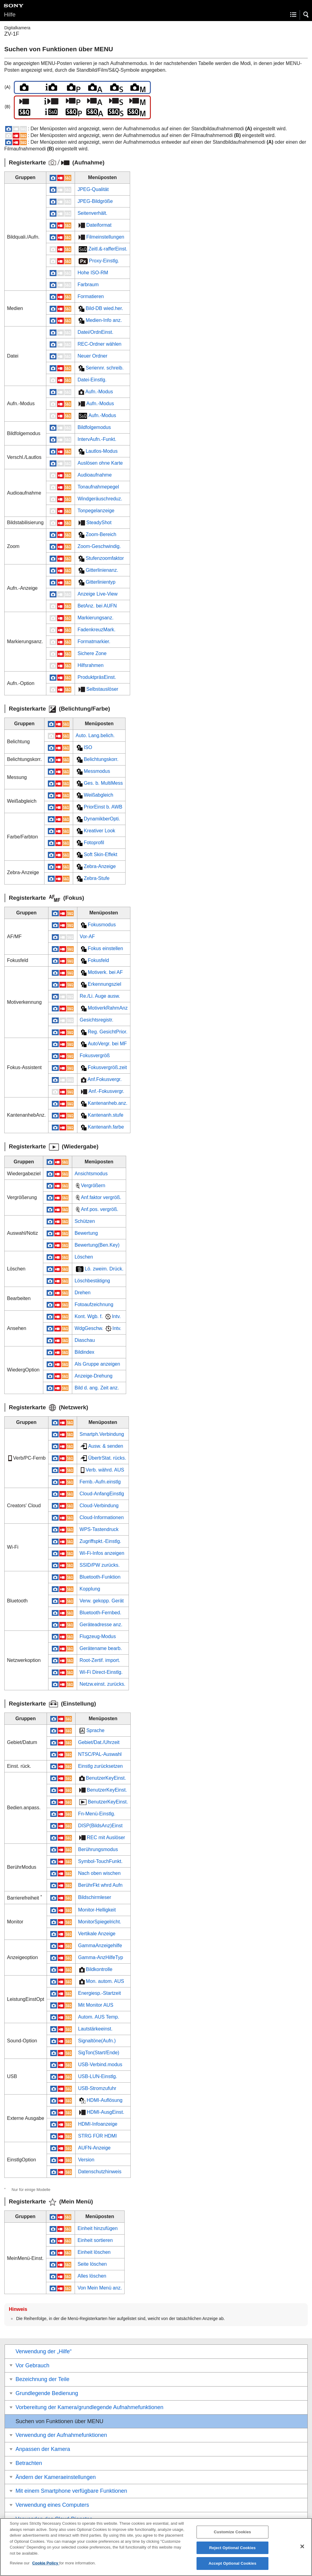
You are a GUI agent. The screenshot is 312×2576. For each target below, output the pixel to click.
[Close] (302, 2552)
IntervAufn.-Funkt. (96, 439)
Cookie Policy (45, 2569)
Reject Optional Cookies (232, 2553)
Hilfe (10, 14)
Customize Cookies (232, 2537)
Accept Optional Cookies (232, 2569)
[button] (306, 14)
